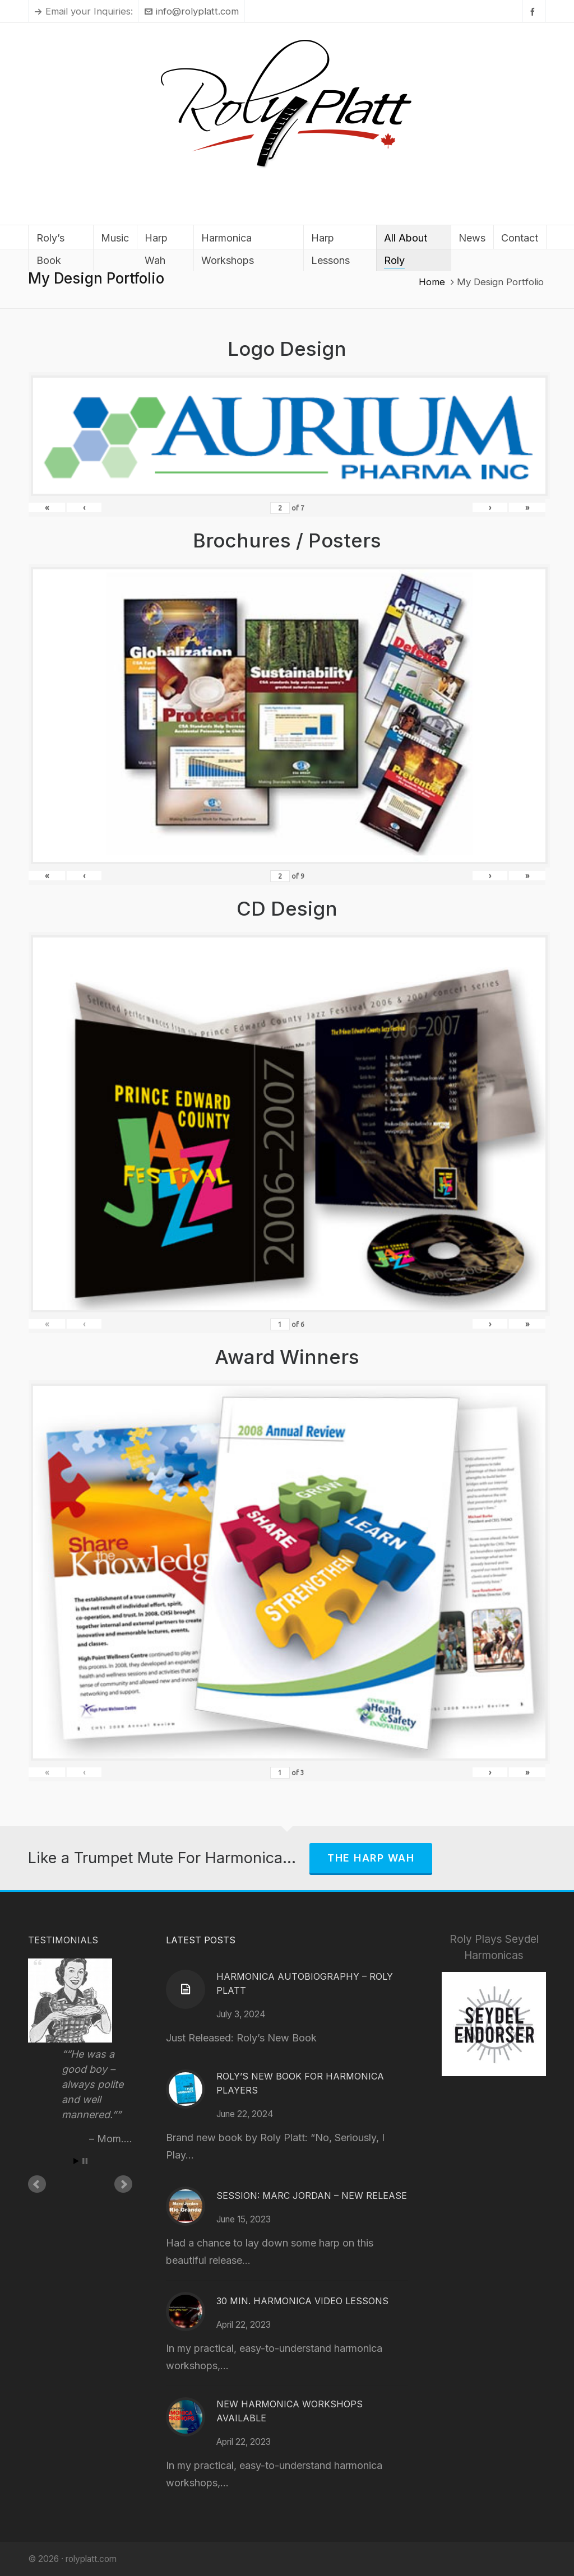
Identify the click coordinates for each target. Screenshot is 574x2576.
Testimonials (63, 1940)
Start (76, 2161)
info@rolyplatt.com (192, 11)
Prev (37, 2184)
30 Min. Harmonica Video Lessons (302, 2300)
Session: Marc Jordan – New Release (311, 2195)
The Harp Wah (370, 1858)
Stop (84, 2161)
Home (432, 281)
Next (123, 2184)
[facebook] (534, 11)
